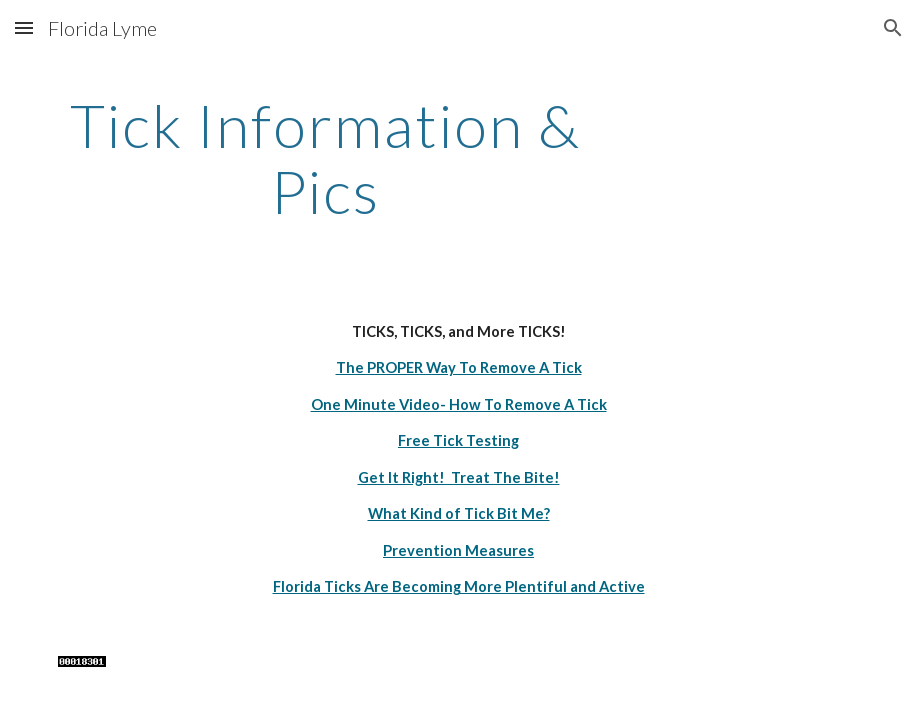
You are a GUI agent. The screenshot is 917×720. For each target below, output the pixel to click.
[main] (325, 158)
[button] (24, 27)
